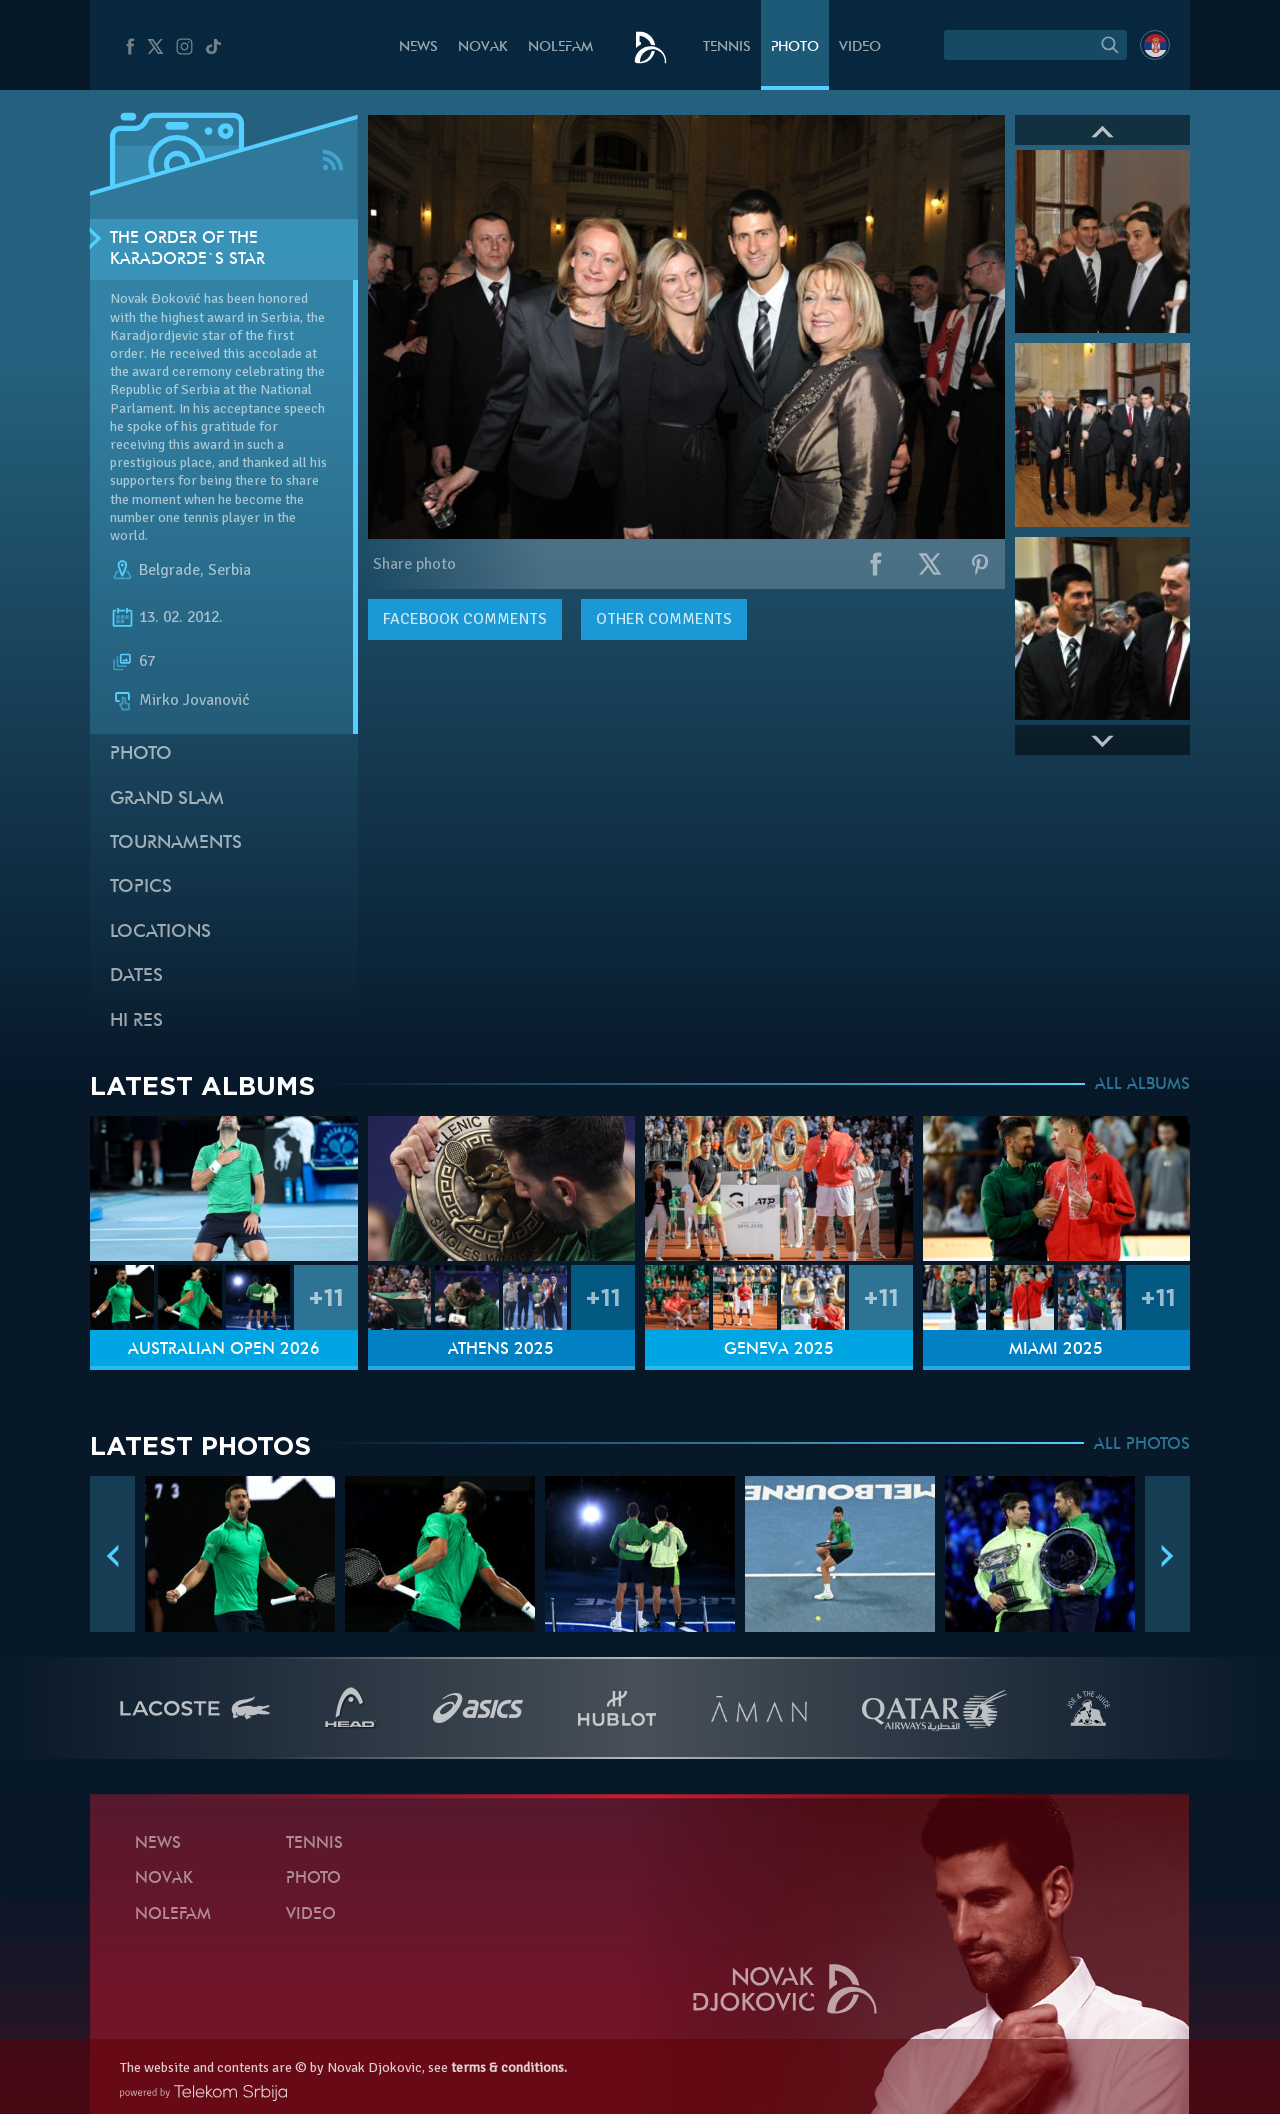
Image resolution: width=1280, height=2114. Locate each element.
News (418, 47)
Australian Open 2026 (224, 1350)
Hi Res (136, 1021)
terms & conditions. (509, 2067)
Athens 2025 (501, 1350)
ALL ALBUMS (1142, 1085)
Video (860, 47)
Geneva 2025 (779, 1350)
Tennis (727, 47)
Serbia (229, 570)
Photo (795, 47)
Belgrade (169, 570)
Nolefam (560, 47)
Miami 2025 (1056, 1350)
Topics (141, 887)
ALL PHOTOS (1142, 1445)
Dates (136, 976)
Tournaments (176, 843)
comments (465, 619)
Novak (483, 47)
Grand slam (167, 799)
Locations (160, 932)
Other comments (664, 619)
